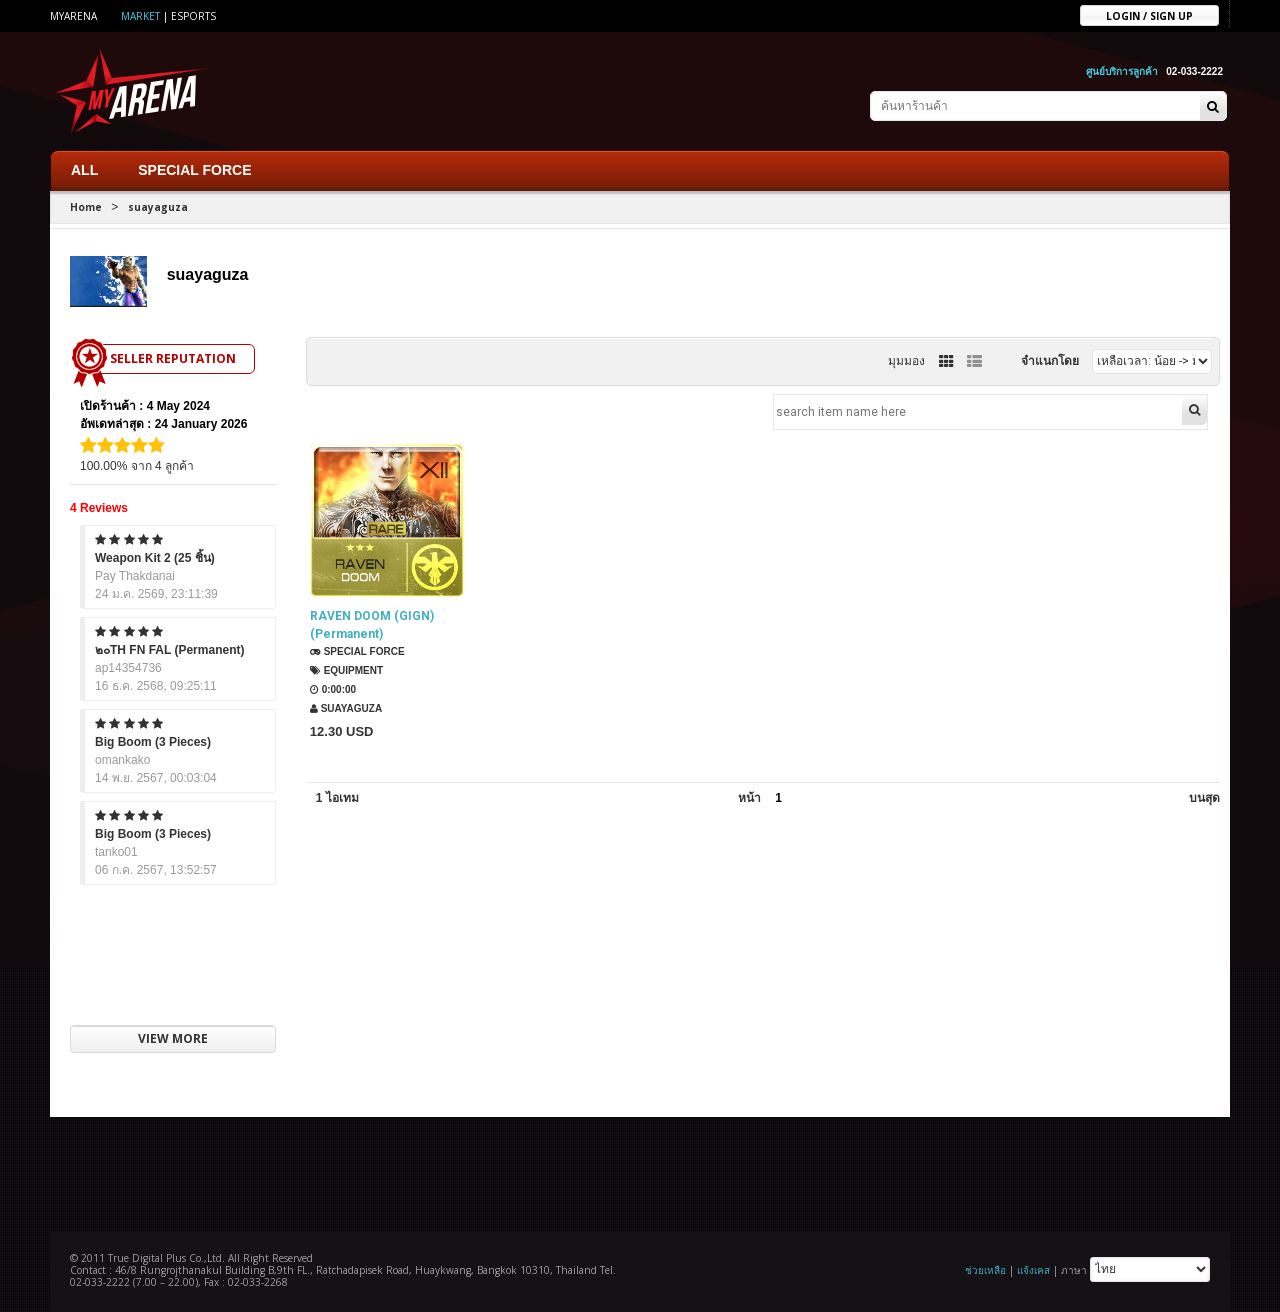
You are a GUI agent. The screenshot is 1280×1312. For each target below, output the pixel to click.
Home (86, 206)
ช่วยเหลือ (985, 1269)
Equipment (345, 671)
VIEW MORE (173, 1038)
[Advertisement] (640, 1171)
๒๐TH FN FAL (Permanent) (169, 649)
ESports (193, 16)
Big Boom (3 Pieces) (153, 741)
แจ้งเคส (1033, 1269)
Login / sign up (1149, 15)
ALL (84, 169)
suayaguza (158, 206)
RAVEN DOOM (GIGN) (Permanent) (371, 626)
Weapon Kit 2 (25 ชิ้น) (155, 557)
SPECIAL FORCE (194, 169)
